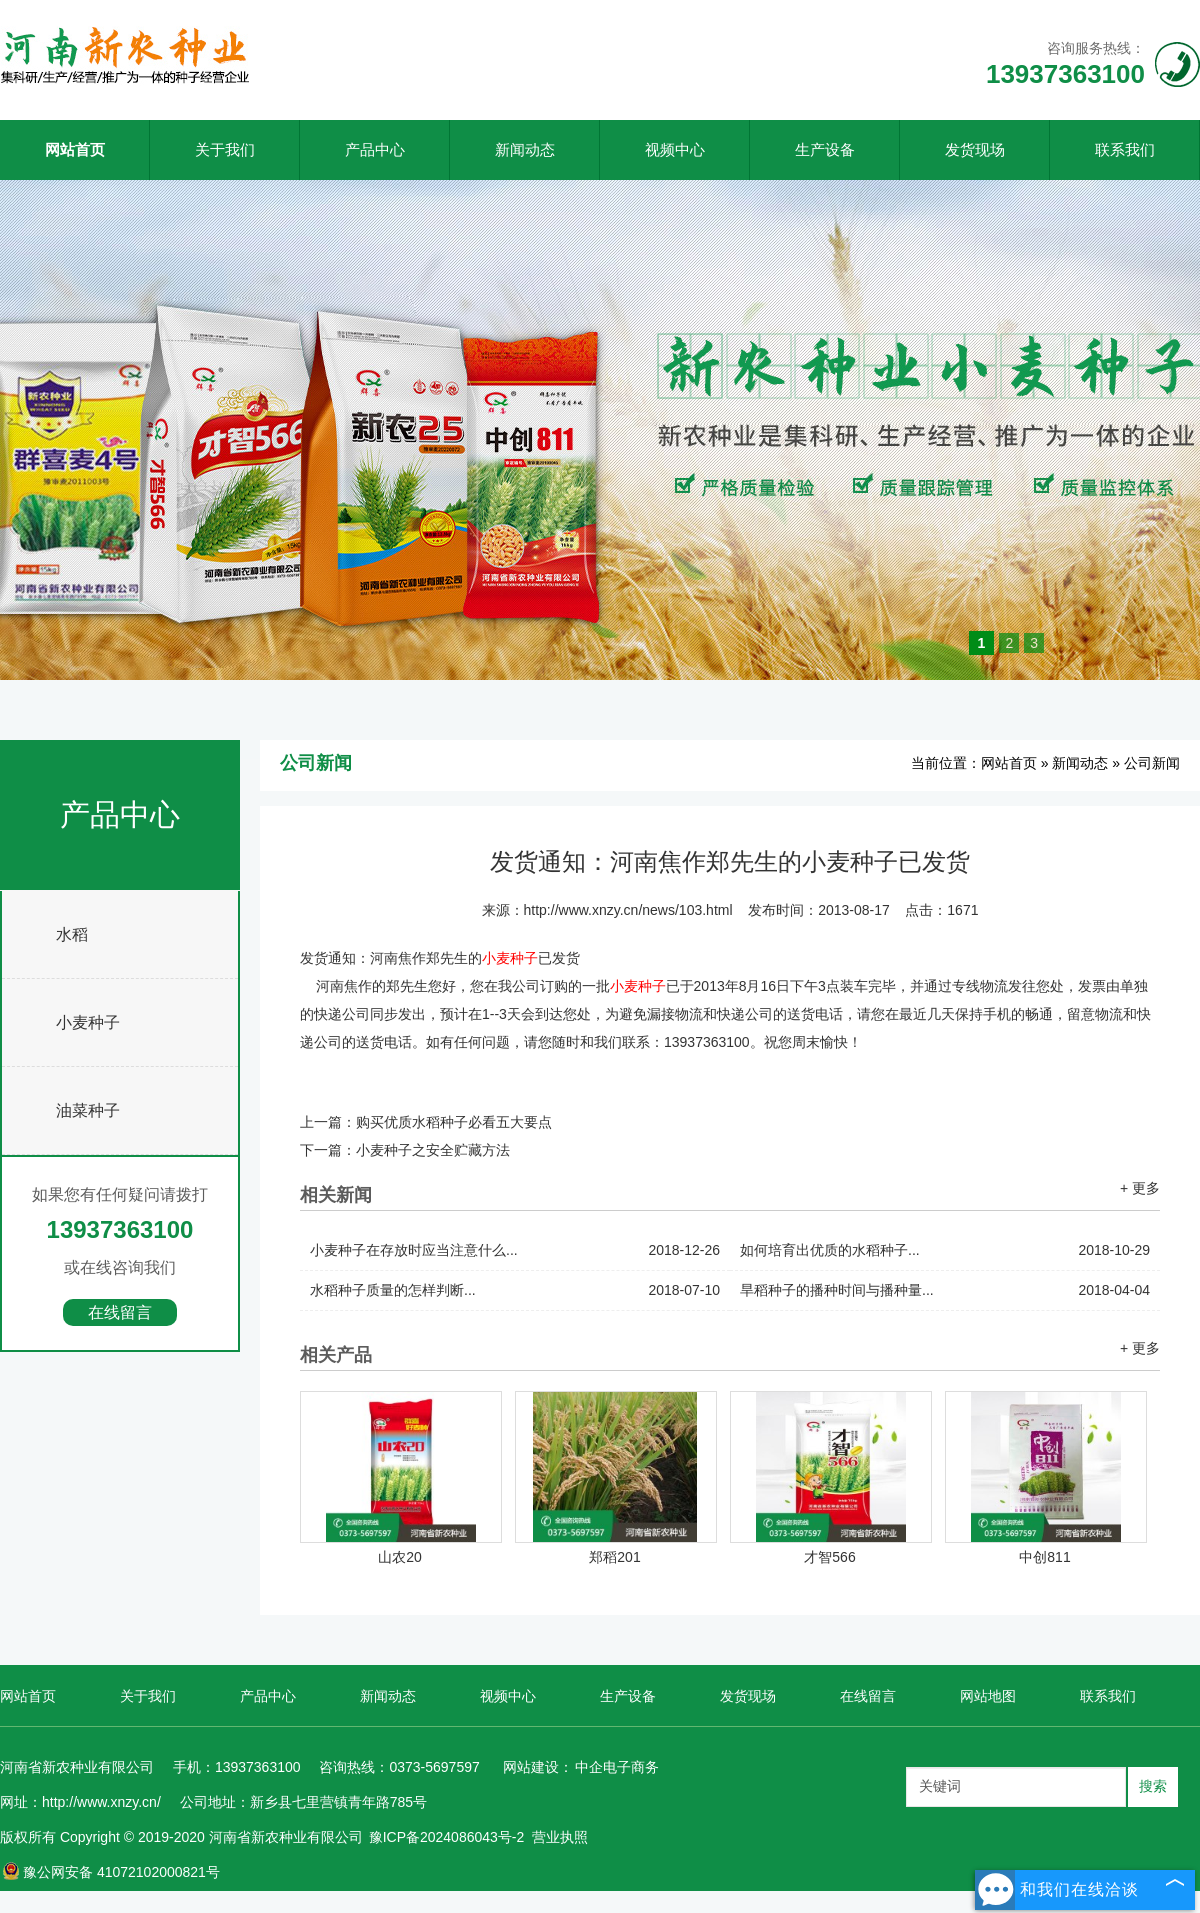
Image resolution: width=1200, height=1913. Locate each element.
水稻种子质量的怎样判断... (515, 1290)
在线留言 (120, 1312)
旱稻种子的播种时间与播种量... (945, 1290)
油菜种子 (88, 1110)
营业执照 (560, 1837)
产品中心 (375, 149)
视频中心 (675, 149)
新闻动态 (525, 149)
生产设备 (825, 149)
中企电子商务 (617, 1767)
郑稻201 (614, 1557)
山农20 (400, 1557)
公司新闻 (1152, 763)
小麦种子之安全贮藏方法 (433, 1150)
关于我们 (225, 149)
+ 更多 (1140, 1188)
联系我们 (1125, 149)
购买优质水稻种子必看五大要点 (454, 1122)
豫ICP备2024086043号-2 (447, 1837)
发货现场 (975, 149)
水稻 (72, 934)
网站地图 (988, 1696)
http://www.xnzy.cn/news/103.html (628, 910)
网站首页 (75, 149)
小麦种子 (88, 1022)
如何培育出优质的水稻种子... (945, 1250)
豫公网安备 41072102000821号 (111, 1872)
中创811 (1044, 1557)
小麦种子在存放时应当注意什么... (515, 1250)
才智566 (829, 1557)
